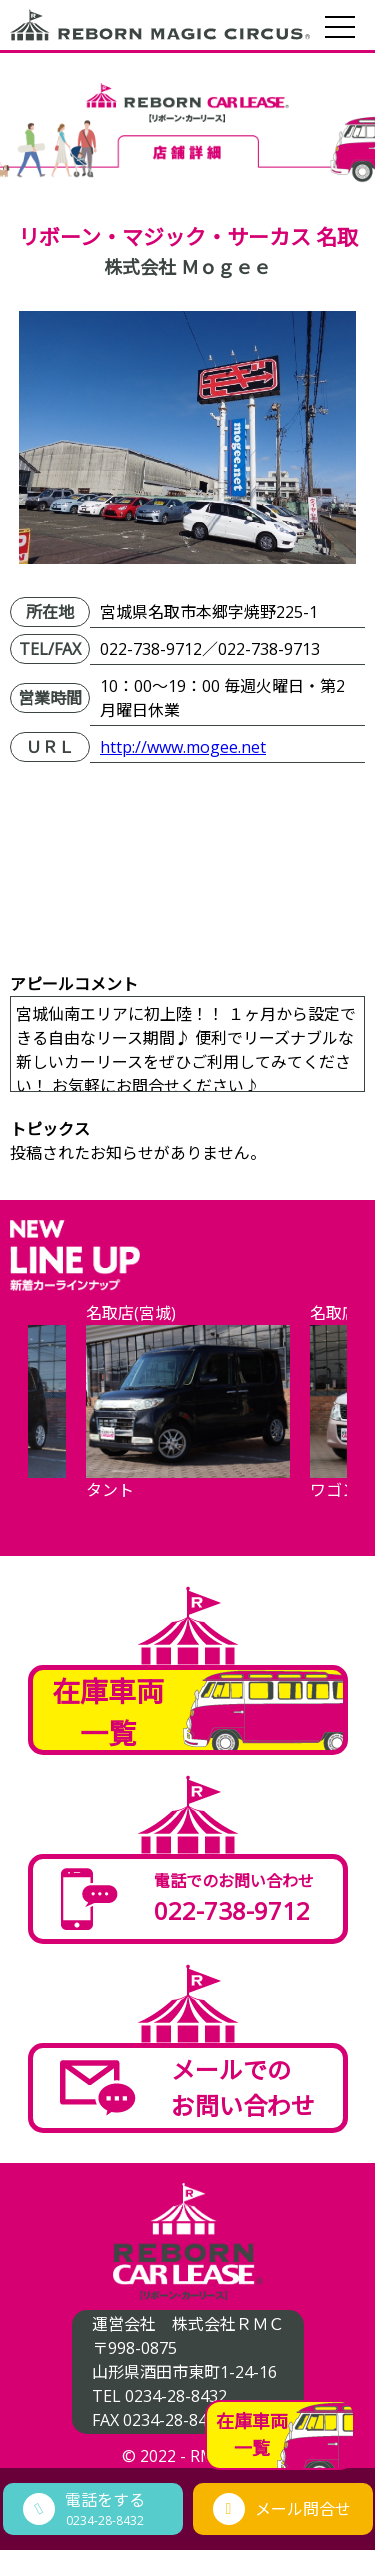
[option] (188, 1413)
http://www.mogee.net (183, 747)
